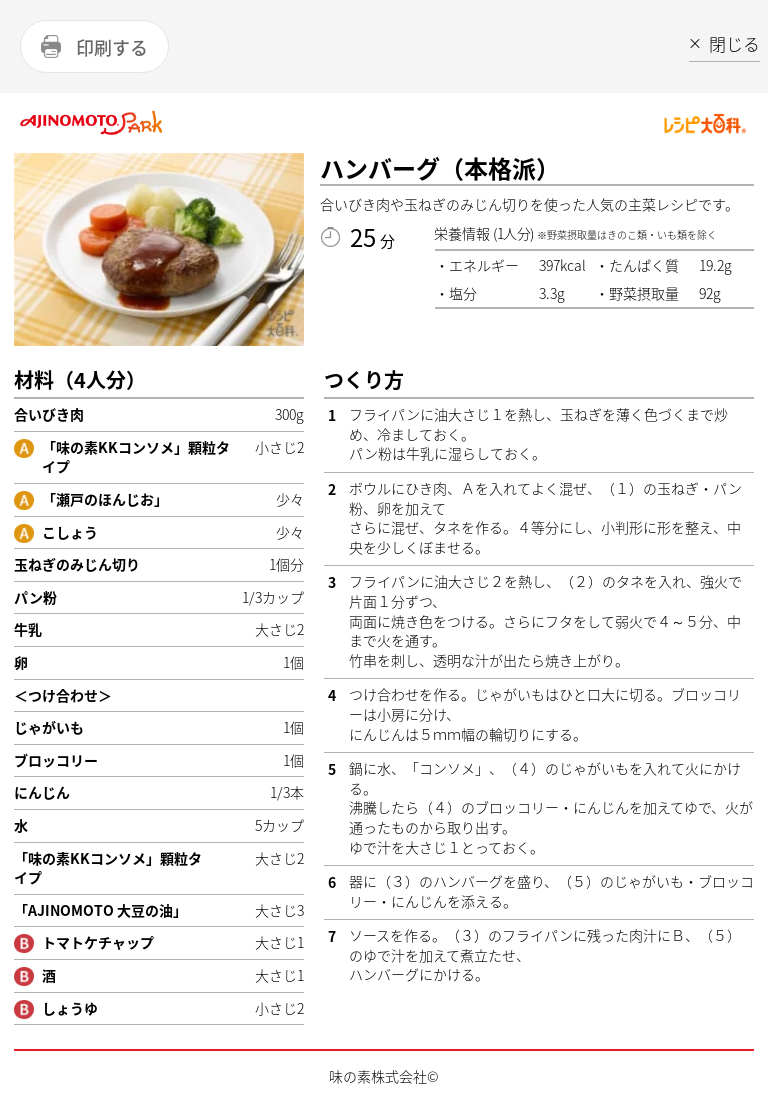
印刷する (112, 47)
